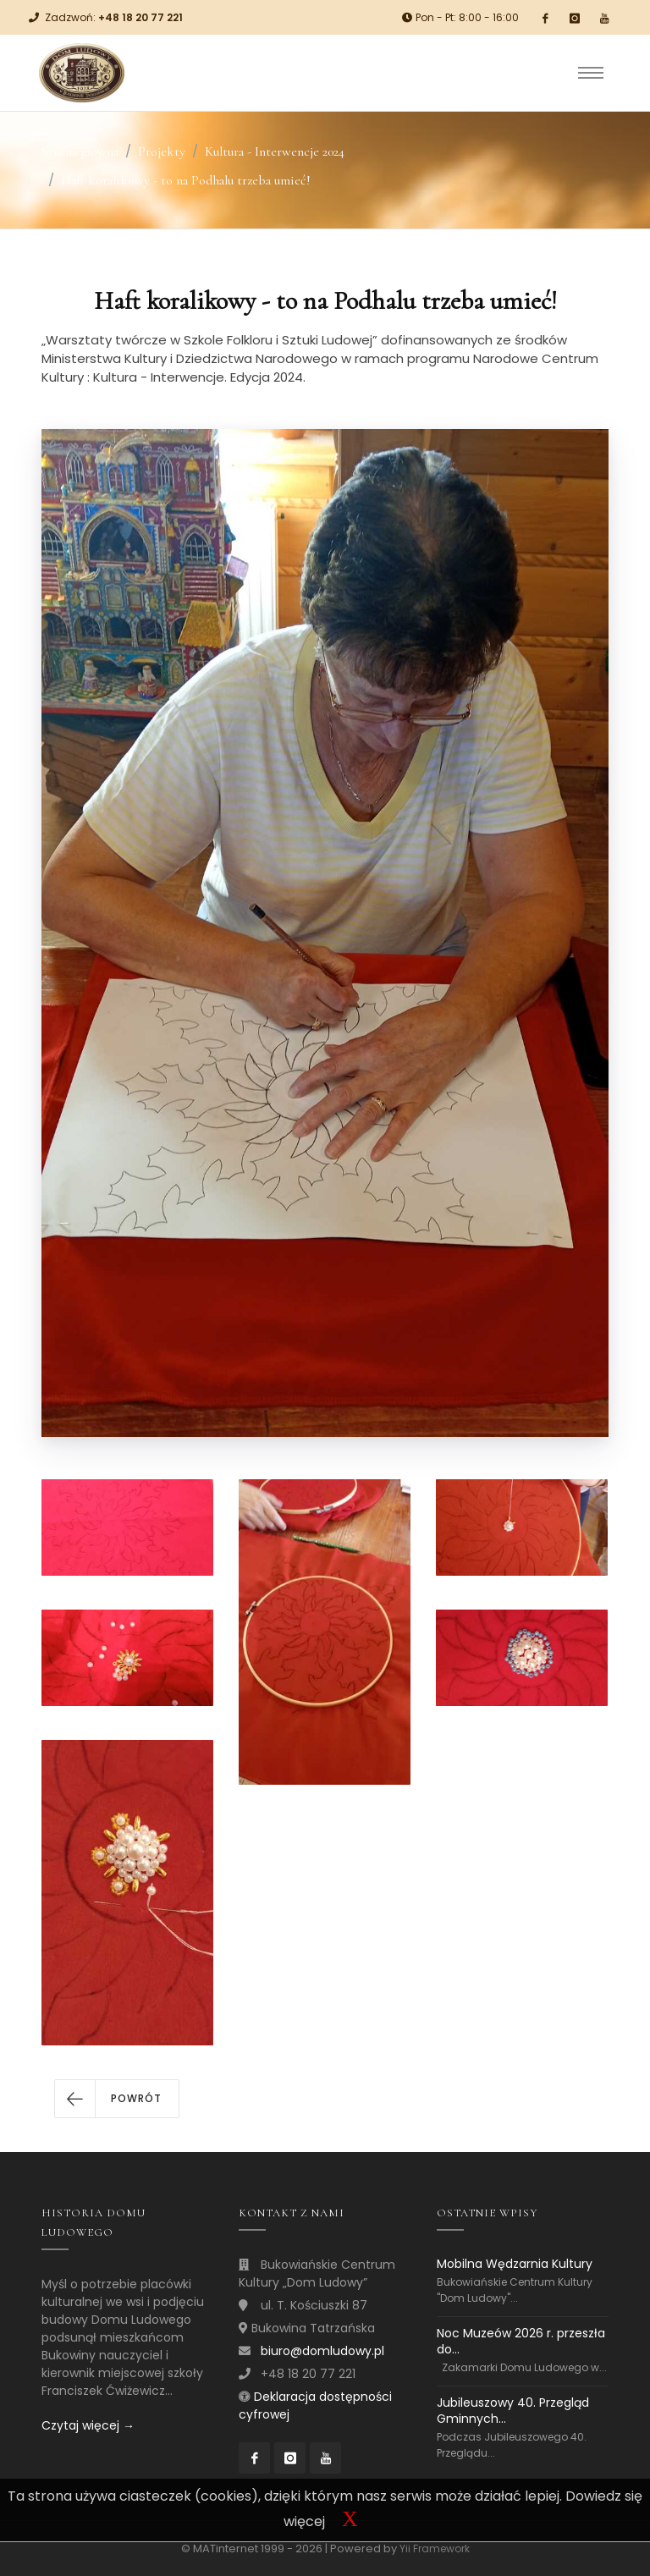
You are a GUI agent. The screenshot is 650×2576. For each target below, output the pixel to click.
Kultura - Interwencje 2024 (274, 151)
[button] (116, 2098)
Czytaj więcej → (88, 2425)
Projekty (161, 151)
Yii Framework (434, 2548)
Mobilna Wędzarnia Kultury (514, 2264)
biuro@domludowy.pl (322, 2350)
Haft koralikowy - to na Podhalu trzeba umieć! (186, 180)
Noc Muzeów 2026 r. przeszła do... (521, 2341)
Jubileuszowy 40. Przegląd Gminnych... (513, 2410)
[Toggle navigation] (591, 72)
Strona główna (79, 151)
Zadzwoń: (114, 17)
